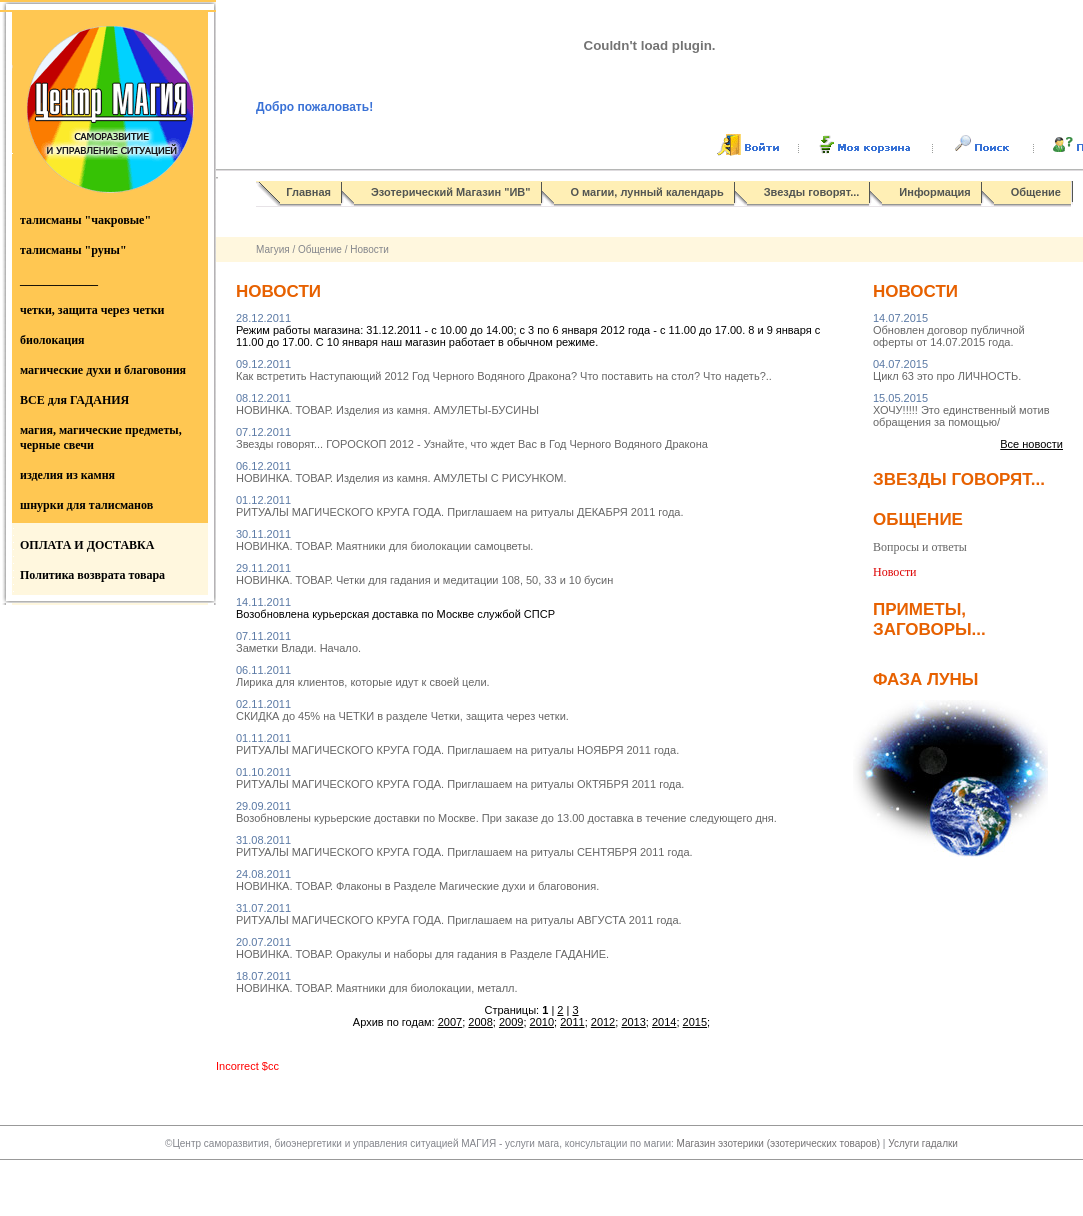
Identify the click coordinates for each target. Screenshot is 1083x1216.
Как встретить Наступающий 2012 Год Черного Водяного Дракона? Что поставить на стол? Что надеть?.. (504, 370)
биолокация (52, 340)
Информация (934, 192)
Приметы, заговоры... (929, 619)
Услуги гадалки (923, 1143)
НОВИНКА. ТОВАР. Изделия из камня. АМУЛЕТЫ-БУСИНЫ (387, 404)
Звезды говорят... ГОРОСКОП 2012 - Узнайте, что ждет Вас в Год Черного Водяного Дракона (472, 438)
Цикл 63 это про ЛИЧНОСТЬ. (947, 370)
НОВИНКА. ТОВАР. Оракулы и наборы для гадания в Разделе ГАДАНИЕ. (422, 948)
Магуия (273, 249)
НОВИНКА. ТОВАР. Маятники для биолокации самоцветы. (384, 540)
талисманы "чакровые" (85, 220)
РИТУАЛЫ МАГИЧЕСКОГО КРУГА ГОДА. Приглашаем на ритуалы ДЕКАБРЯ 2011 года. (460, 506)
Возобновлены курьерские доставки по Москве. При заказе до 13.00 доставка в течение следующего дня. (506, 812)
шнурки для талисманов (86, 505)
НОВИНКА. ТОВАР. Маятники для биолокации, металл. (377, 982)
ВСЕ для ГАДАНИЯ (74, 400)
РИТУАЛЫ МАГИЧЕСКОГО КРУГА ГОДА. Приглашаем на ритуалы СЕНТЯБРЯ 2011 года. (464, 846)
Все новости (1031, 444)
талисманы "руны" (73, 250)
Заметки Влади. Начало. (298, 642)
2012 (603, 1022)
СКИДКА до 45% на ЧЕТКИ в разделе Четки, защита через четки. (402, 710)
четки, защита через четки (92, 310)
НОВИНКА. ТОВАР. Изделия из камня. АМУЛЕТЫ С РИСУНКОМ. (401, 472)
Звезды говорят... (812, 192)
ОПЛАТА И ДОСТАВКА (87, 545)
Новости (369, 249)
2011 (572, 1022)
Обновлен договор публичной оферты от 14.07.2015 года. (949, 330)
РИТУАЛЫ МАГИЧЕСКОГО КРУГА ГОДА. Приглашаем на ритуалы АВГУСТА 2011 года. (459, 914)
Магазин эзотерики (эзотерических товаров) (780, 1143)
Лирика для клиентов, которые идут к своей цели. (363, 676)
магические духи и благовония (103, 370)
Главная (308, 192)
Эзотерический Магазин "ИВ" (450, 192)
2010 (542, 1022)
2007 (450, 1022)
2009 (511, 1022)
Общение (1036, 192)
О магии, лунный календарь (647, 192)
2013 (633, 1022)
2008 (480, 1022)
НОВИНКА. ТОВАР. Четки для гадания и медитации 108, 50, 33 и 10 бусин (424, 574)
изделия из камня (67, 475)
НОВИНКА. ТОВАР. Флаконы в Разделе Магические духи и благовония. (417, 880)
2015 (695, 1022)
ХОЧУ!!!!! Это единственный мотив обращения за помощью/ (961, 410)
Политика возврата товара (92, 575)
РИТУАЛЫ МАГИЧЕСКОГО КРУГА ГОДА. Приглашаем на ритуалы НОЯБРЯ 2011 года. (457, 744)
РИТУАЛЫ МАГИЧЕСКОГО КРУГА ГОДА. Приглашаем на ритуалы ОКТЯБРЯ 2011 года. (460, 778)
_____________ (59, 280)
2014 (664, 1022)
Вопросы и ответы (920, 547)
